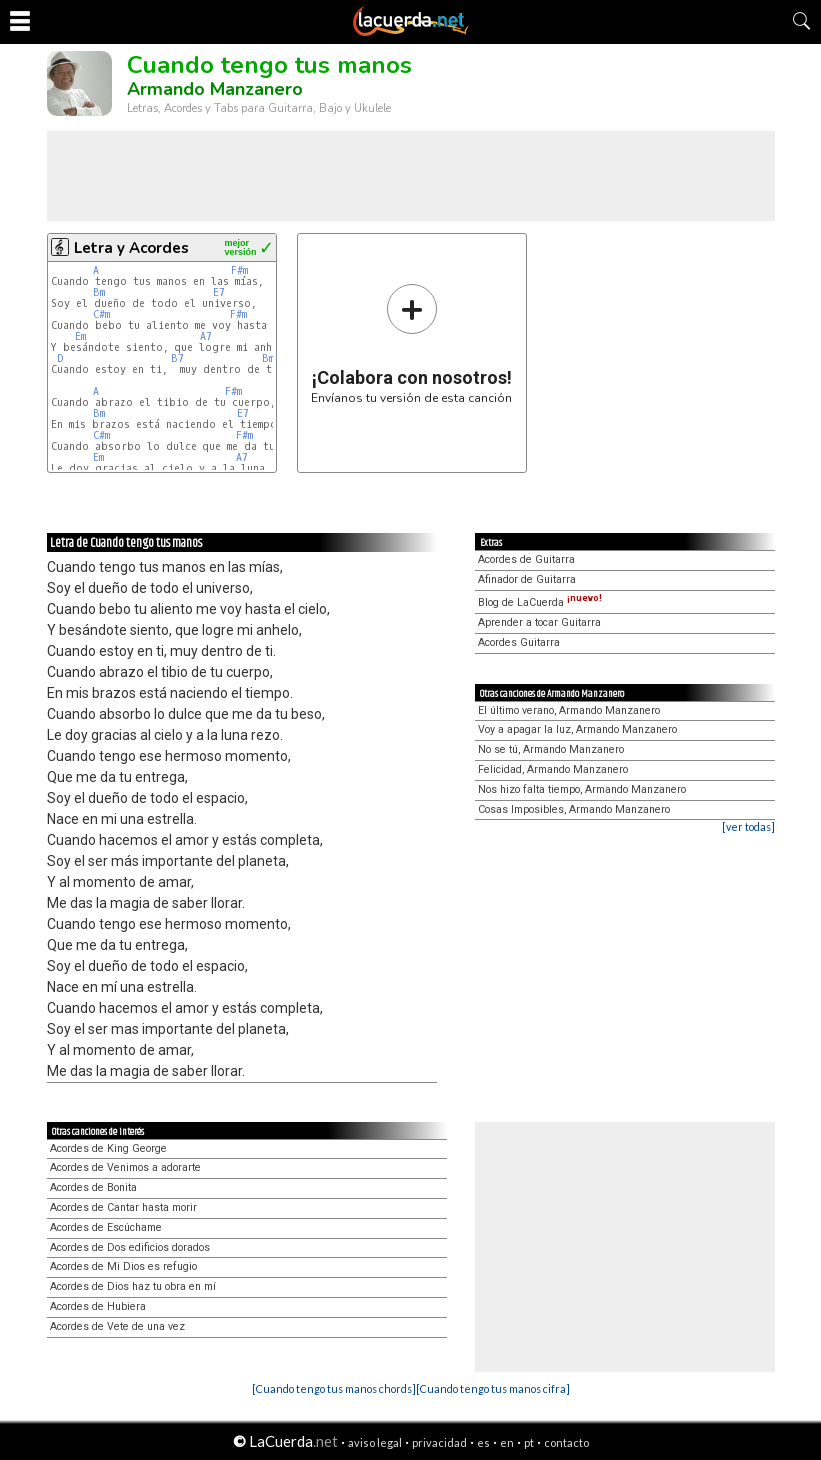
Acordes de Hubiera (98, 1306)
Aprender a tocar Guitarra (539, 622)
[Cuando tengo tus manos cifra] (493, 1388)
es (483, 1442)
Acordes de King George (108, 1148)
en (507, 1442)
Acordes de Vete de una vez (117, 1326)
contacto (566, 1442)
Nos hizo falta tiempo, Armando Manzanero (582, 789)
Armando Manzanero (215, 89)
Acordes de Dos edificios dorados (130, 1247)
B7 (177, 358)
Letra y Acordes (131, 248)
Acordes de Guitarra (526, 559)
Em (80, 336)
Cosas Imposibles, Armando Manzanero (574, 809)
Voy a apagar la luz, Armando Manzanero (577, 729)
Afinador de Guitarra (527, 579)
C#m (101, 314)
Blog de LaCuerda (540, 602)
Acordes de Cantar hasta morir (123, 1207)
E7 (219, 292)
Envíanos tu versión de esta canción (411, 343)
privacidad (439, 1442)
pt (529, 1442)
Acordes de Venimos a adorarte (125, 1167)
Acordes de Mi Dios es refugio (123, 1266)
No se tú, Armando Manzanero (551, 749)
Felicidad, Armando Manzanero (553, 769)
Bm (99, 292)
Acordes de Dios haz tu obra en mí (133, 1286)
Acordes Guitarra (519, 642)
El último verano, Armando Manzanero (569, 710)
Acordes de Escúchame (106, 1227)
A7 (206, 336)
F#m (239, 270)
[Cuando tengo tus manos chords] (334, 1388)
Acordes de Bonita (93, 1187)
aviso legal (375, 1442)
